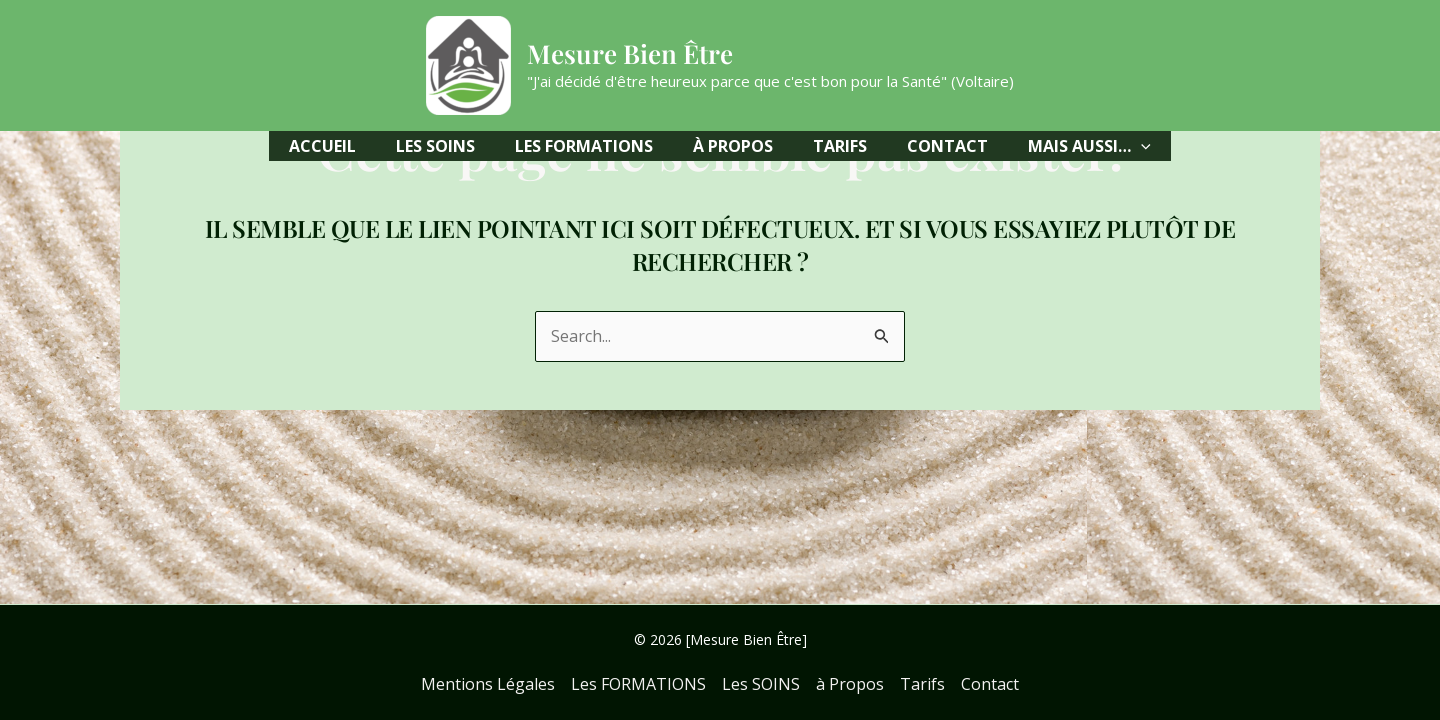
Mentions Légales (488, 684)
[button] (1089, 146)
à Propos (850, 684)
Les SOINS (761, 684)
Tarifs (922, 684)
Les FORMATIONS (638, 684)
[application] (1141, 146)
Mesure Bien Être (630, 53)
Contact (990, 684)
